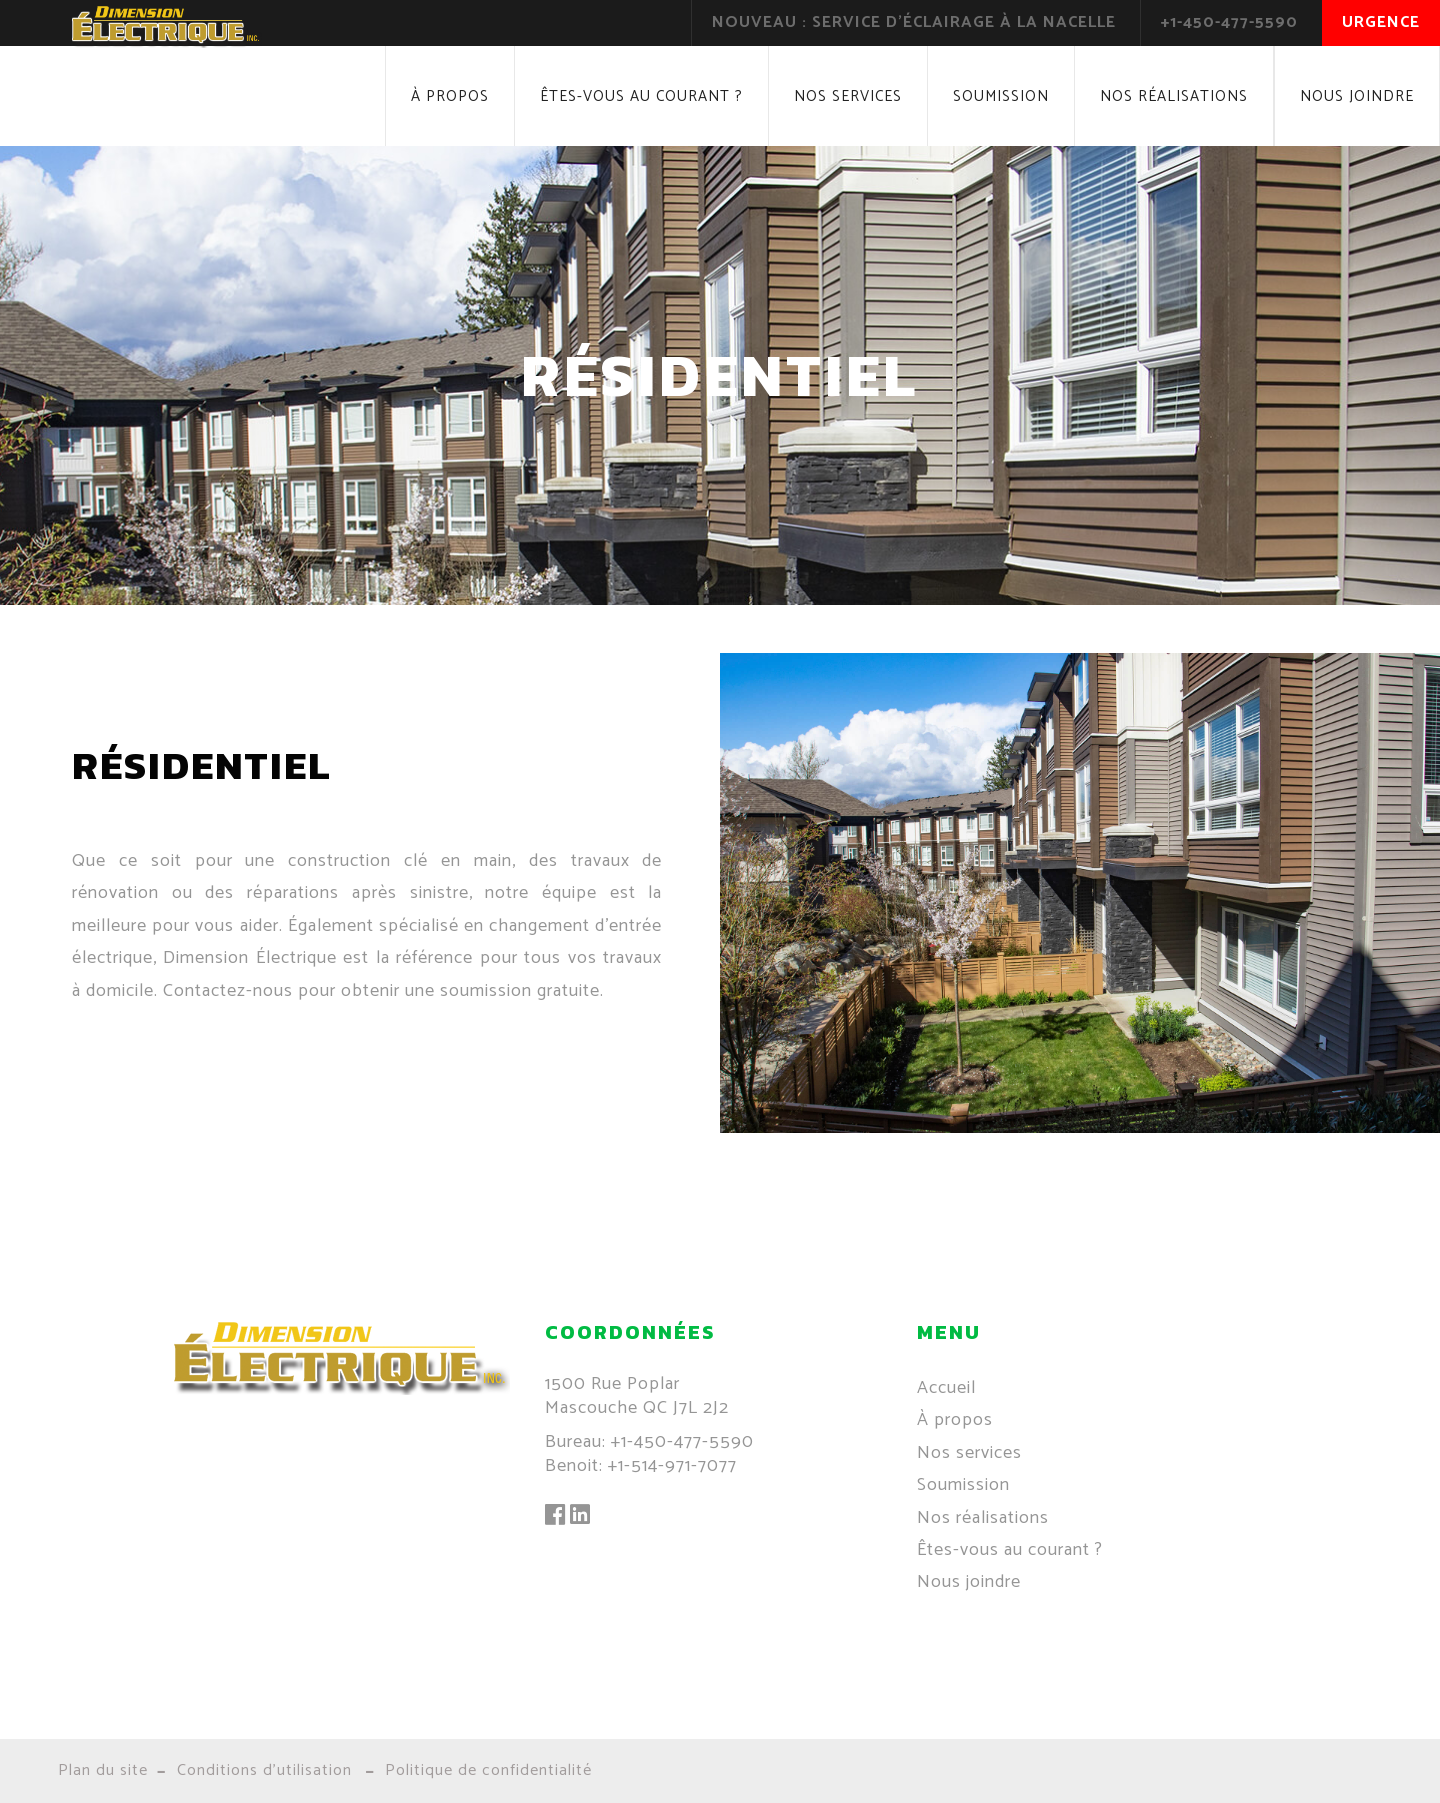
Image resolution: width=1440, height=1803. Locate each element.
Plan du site (103, 1770)
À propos (450, 96)
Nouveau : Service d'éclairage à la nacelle (914, 22)
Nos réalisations (1174, 96)
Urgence (1381, 22)
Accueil (946, 1388)
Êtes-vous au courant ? (641, 96)
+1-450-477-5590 (1229, 22)
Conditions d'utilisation (264, 1770)
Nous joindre (1357, 96)
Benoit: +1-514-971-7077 (641, 1466)
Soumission (1001, 96)
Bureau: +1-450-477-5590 (649, 1442)
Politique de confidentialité (488, 1770)
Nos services (848, 96)
